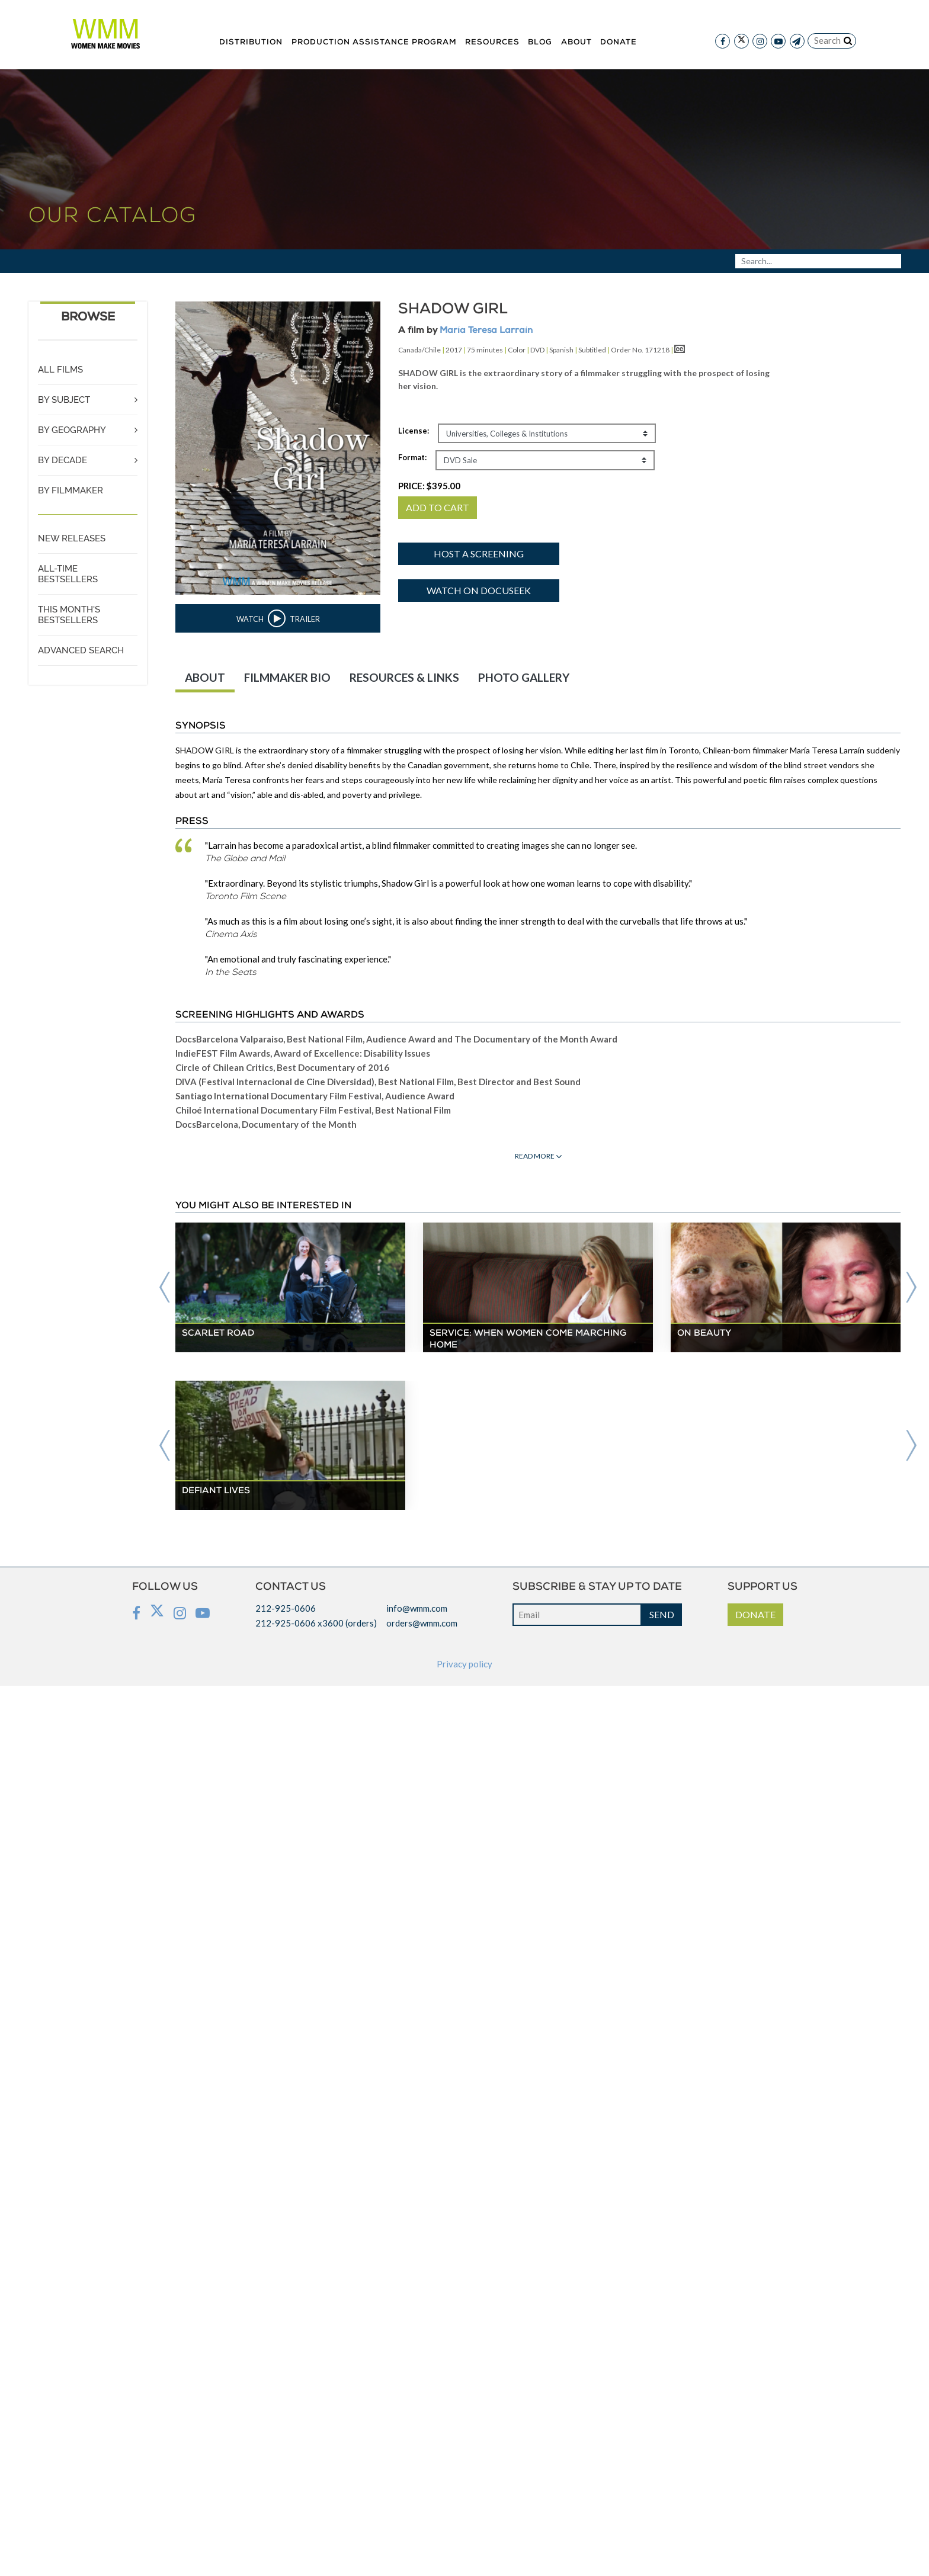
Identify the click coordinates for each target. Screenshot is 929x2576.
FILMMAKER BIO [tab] (287, 677)
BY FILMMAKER (70, 490)
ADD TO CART (437, 507)
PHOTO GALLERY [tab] (523, 677)
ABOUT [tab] (205, 677)
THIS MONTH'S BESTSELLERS (69, 614)
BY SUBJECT (64, 399)
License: (413, 430)
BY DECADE (62, 460)
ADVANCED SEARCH (81, 650)
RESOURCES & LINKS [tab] (404, 677)
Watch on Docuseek (479, 590)
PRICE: (429, 485)
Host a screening (479, 553)
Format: (412, 457)
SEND (661, 1614)
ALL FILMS (60, 369)
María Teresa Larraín (486, 330)
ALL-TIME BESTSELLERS (68, 574)
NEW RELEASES (71, 538)
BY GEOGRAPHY (72, 430)
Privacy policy (464, 1663)
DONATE (755, 1614)
